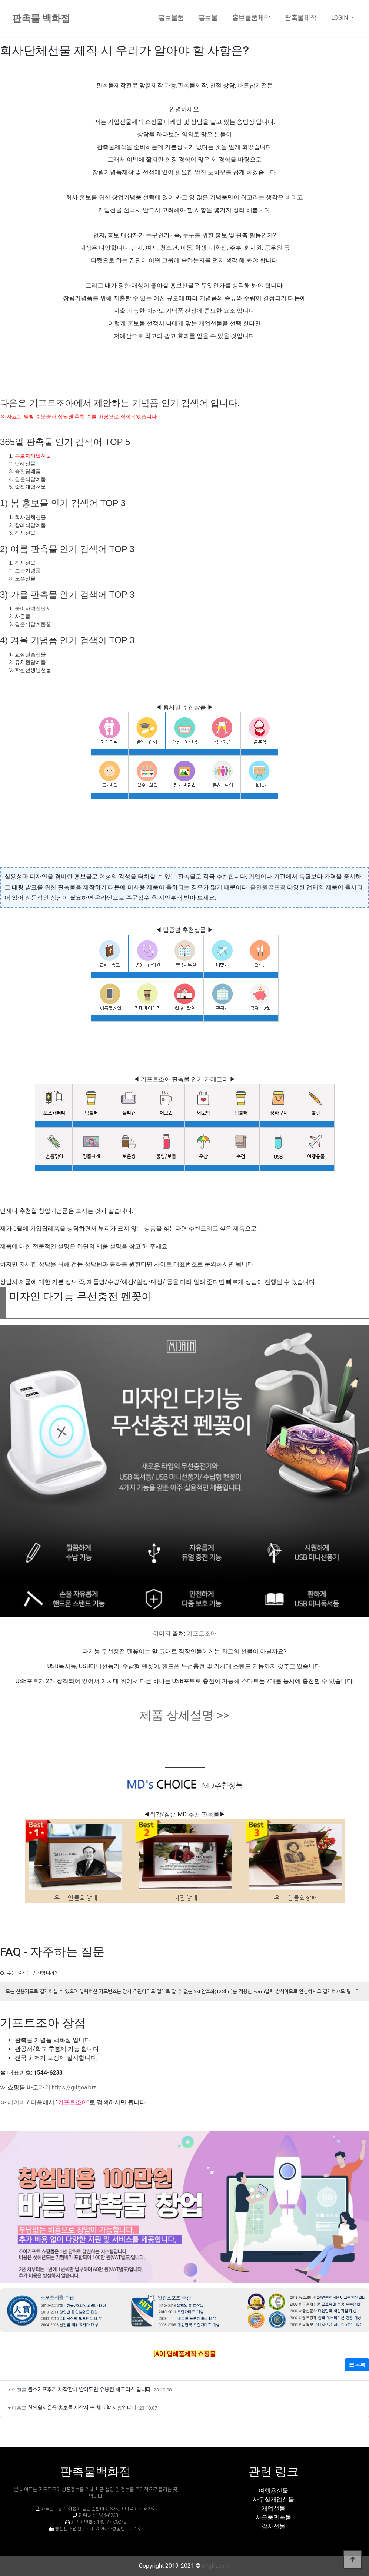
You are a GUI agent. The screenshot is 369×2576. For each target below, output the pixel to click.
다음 (37, 2102)
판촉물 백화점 (41, 18)
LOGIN (340, 17)
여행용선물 (273, 2490)
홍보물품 (171, 18)
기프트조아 (201, 1633)
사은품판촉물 (273, 2517)
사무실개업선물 (273, 2499)
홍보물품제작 (251, 18)
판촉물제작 (300, 18)
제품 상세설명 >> (184, 1715)
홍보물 (208, 18)
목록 (357, 2365)
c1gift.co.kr (216, 2565)
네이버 (16, 2102)
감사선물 (273, 2526)
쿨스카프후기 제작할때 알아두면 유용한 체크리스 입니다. (90, 2389)
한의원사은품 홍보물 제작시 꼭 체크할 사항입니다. (83, 2407)
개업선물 (273, 2508)
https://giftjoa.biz (74, 2087)
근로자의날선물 (33, 456)
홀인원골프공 (268, 887)
